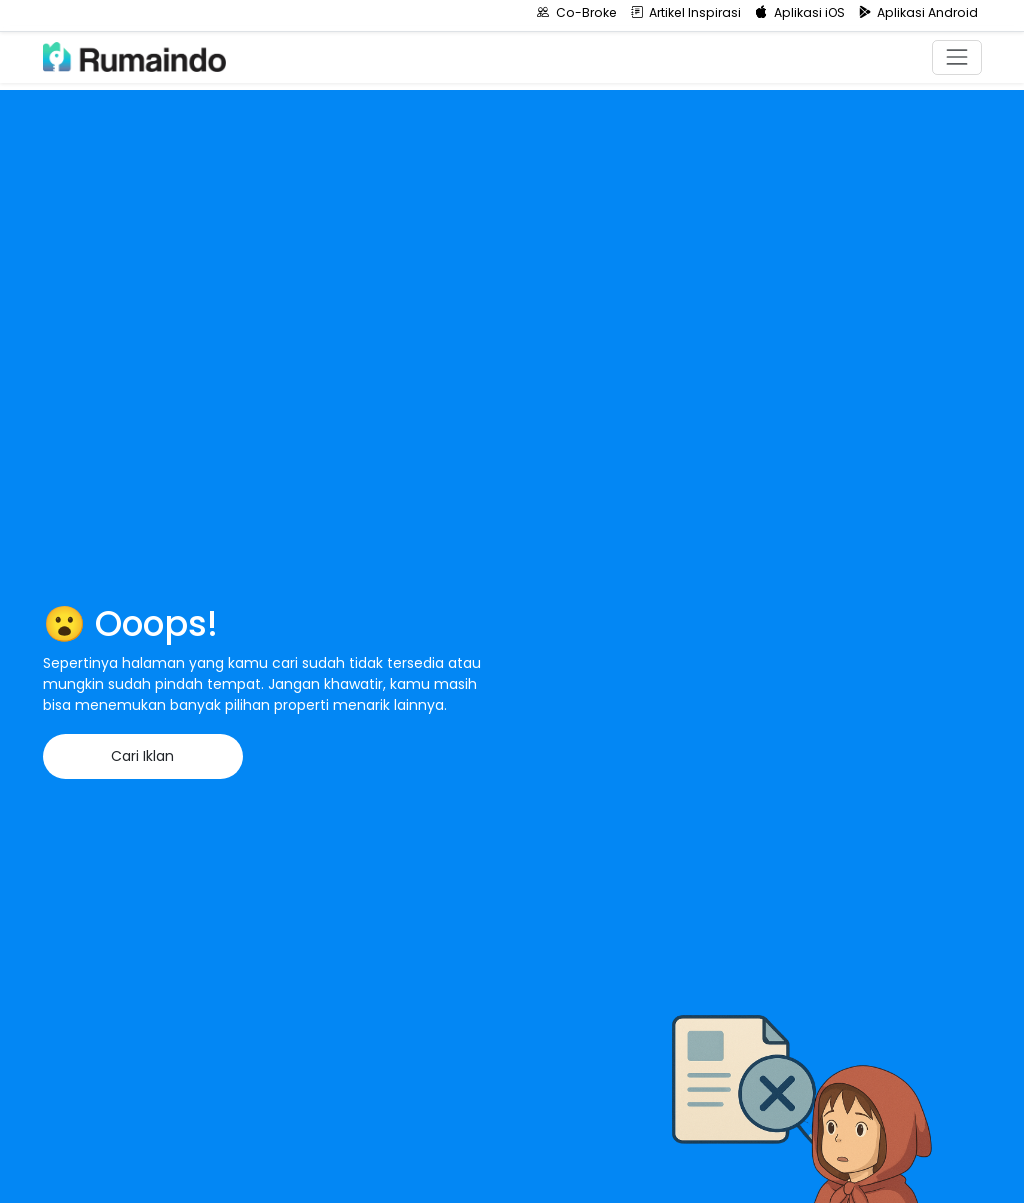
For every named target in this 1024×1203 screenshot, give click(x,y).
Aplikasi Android (919, 12)
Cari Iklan (142, 756)
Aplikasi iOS (800, 12)
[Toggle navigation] (956, 57)
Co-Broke (577, 12)
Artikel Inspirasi (686, 12)
